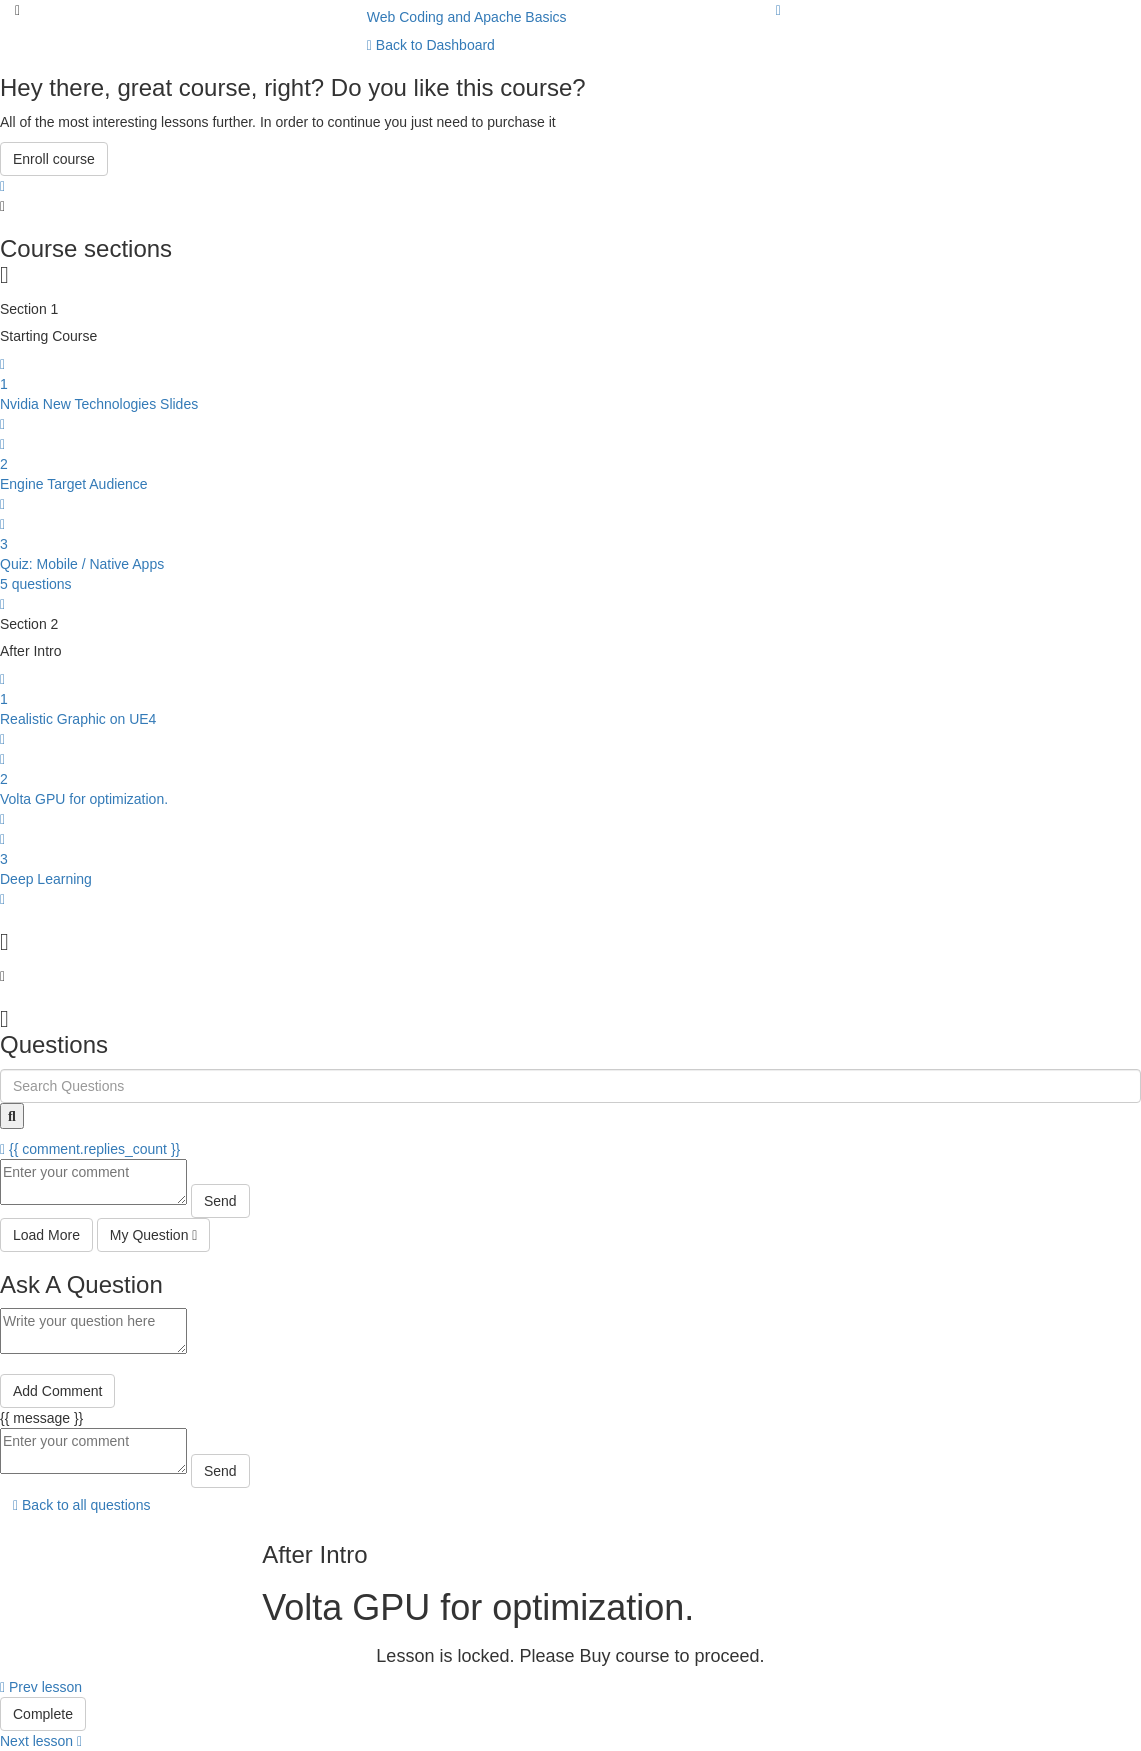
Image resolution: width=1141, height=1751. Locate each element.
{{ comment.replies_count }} (90, 1149)
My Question (154, 1235)
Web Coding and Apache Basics (467, 17)
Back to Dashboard (431, 45)
